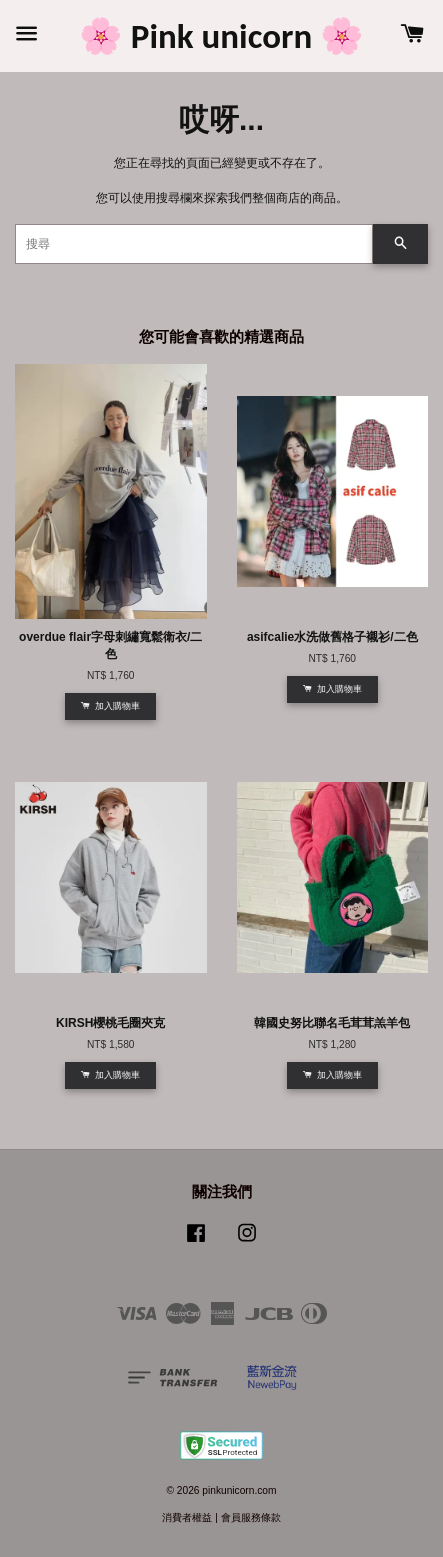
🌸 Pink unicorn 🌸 (221, 36)
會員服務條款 (251, 1517)
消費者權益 (187, 1517)
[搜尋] (194, 244)
